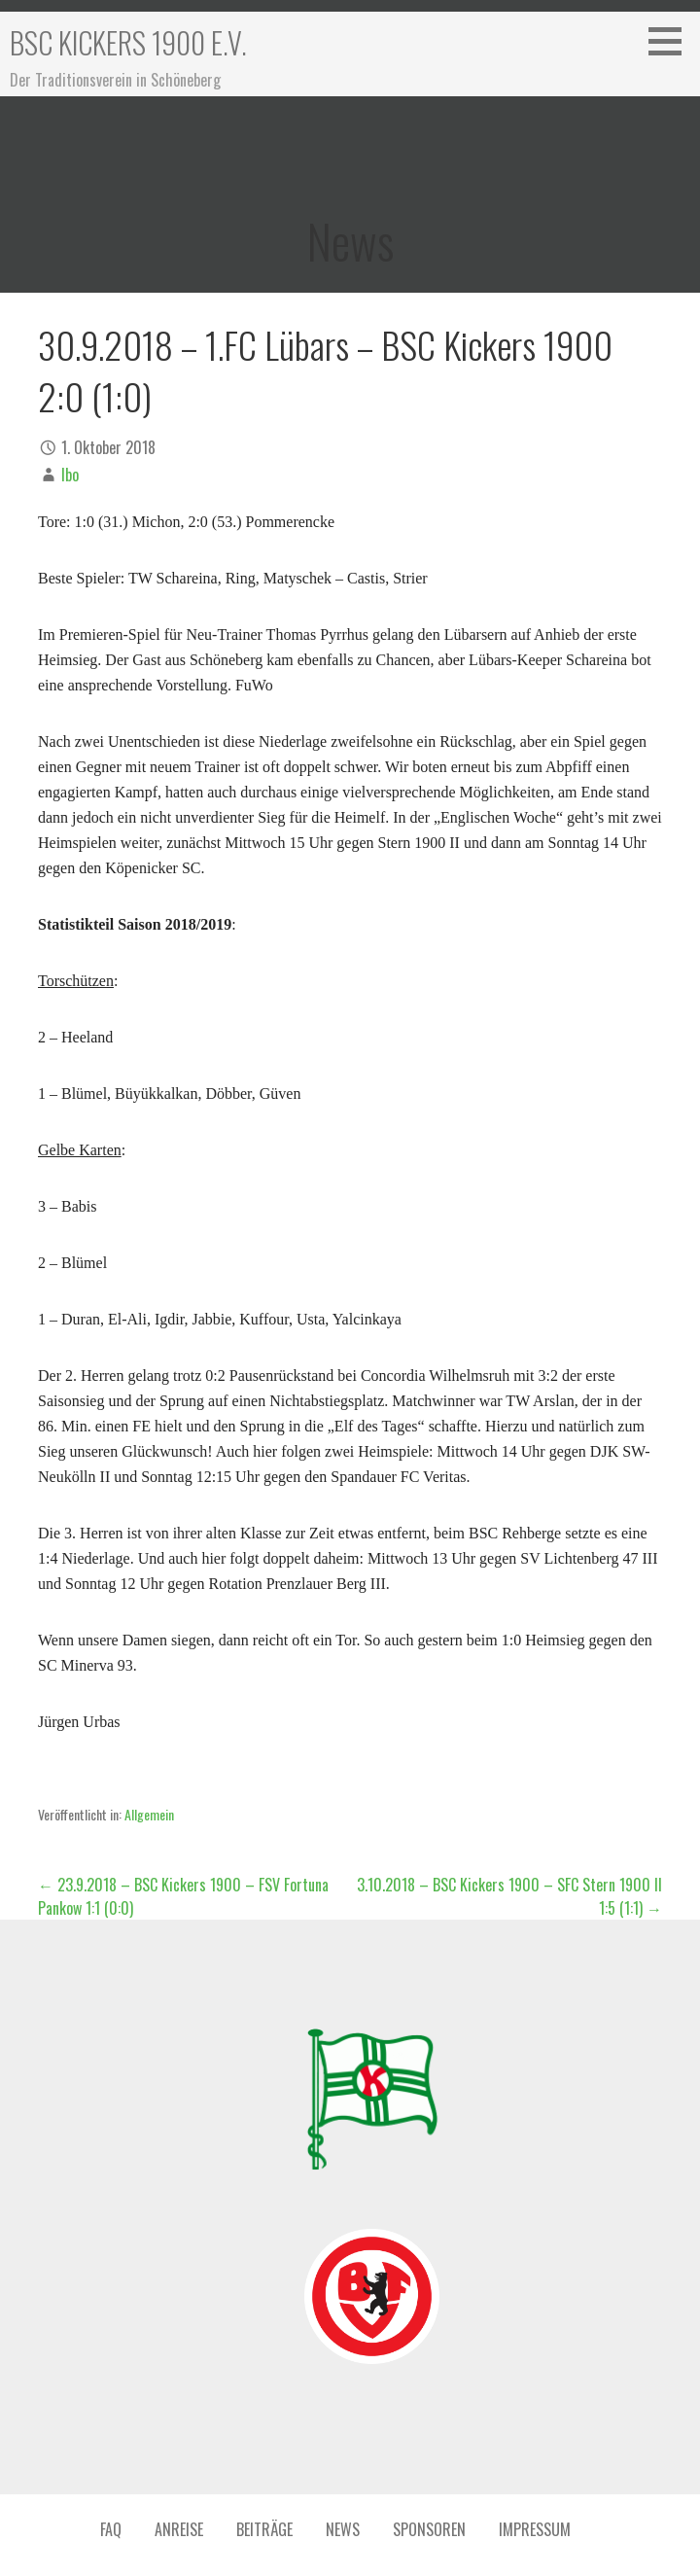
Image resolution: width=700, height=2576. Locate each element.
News (343, 2529)
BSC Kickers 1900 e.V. (128, 42)
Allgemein (149, 1814)
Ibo (70, 474)
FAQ (111, 2529)
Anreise (179, 2529)
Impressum (535, 2529)
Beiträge (264, 2529)
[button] (672, 41)
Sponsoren (429, 2529)
